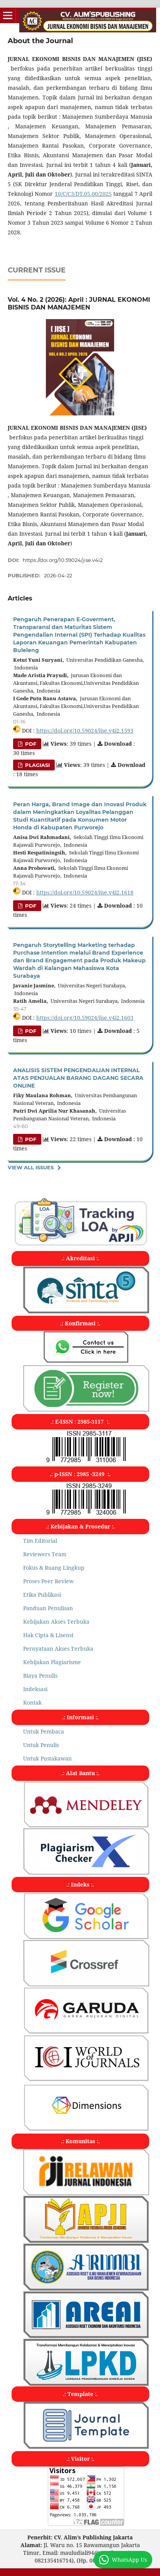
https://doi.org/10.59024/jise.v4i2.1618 (84, 892)
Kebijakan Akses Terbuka (56, 1621)
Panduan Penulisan (48, 1608)
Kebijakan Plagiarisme (52, 1662)
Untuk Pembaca (43, 1731)
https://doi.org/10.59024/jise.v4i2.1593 (84, 730)
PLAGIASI (37, 765)
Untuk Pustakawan (47, 1758)
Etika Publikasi (42, 1594)
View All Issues (31, 1167)
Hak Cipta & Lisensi (48, 1635)
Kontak (32, 1702)
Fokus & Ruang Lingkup (53, 1567)
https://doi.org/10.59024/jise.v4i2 (63, 560)
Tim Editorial (40, 1540)
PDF (30, 744)
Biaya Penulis (40, 1675)
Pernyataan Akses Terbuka (58, 1648)
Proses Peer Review (48, 1581)
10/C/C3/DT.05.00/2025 (83, 193)
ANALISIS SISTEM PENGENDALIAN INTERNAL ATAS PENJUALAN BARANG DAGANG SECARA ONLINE (78, 1078)
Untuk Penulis (41, 1745)
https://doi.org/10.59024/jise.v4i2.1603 (84, 1017)
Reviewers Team (44, 1554)
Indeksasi (35, 1689)
